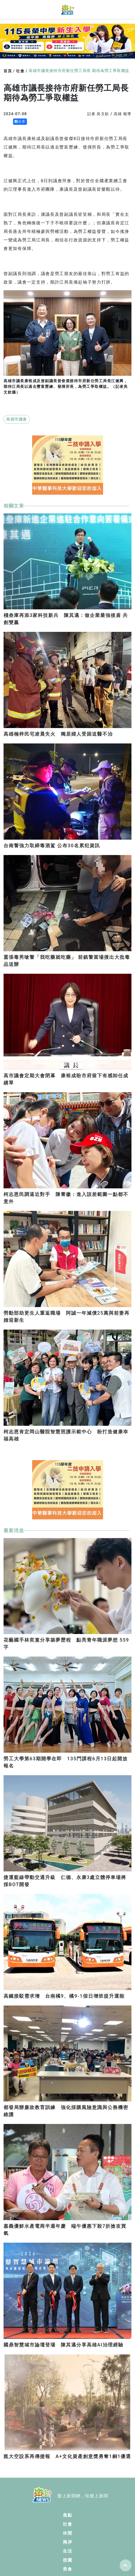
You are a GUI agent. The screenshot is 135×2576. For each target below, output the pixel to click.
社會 (67, 2524)
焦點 (67, 2515)
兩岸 (67, 2542)
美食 (67, 2569)
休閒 (67, 2533)
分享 (20, 121)
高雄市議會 (16, 419)
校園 (67, 2560)
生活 (67, 2551)
